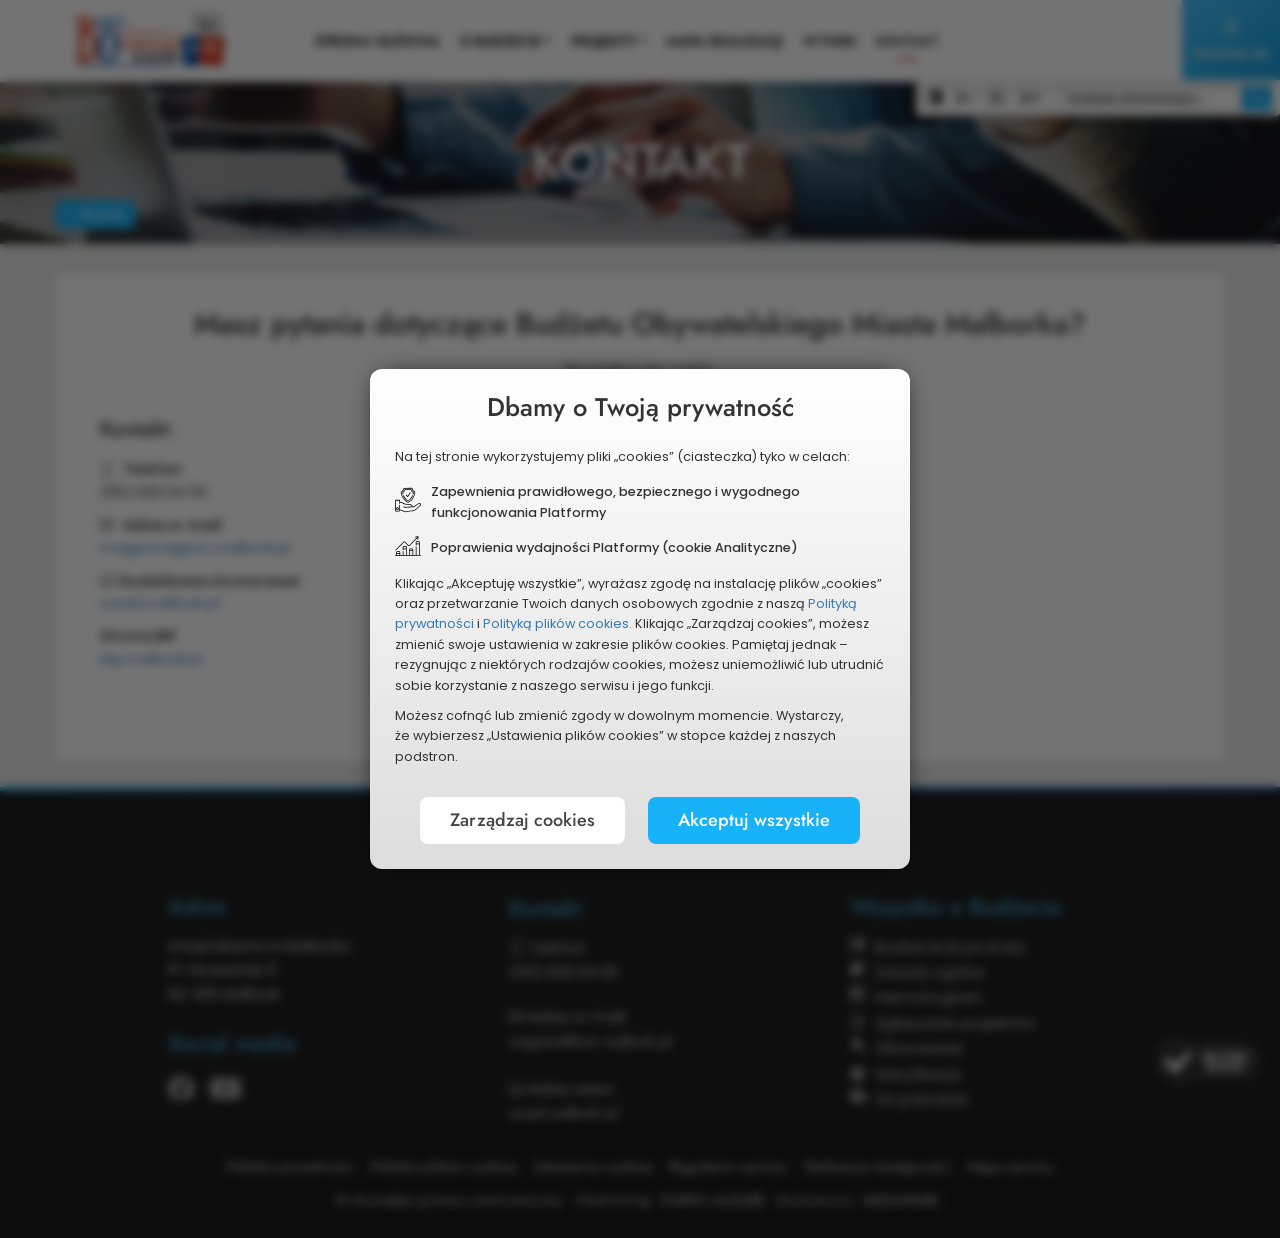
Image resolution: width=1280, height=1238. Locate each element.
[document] (640, 619)
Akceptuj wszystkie (754, 820)
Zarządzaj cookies (522, 820)
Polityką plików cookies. (557, 623)
